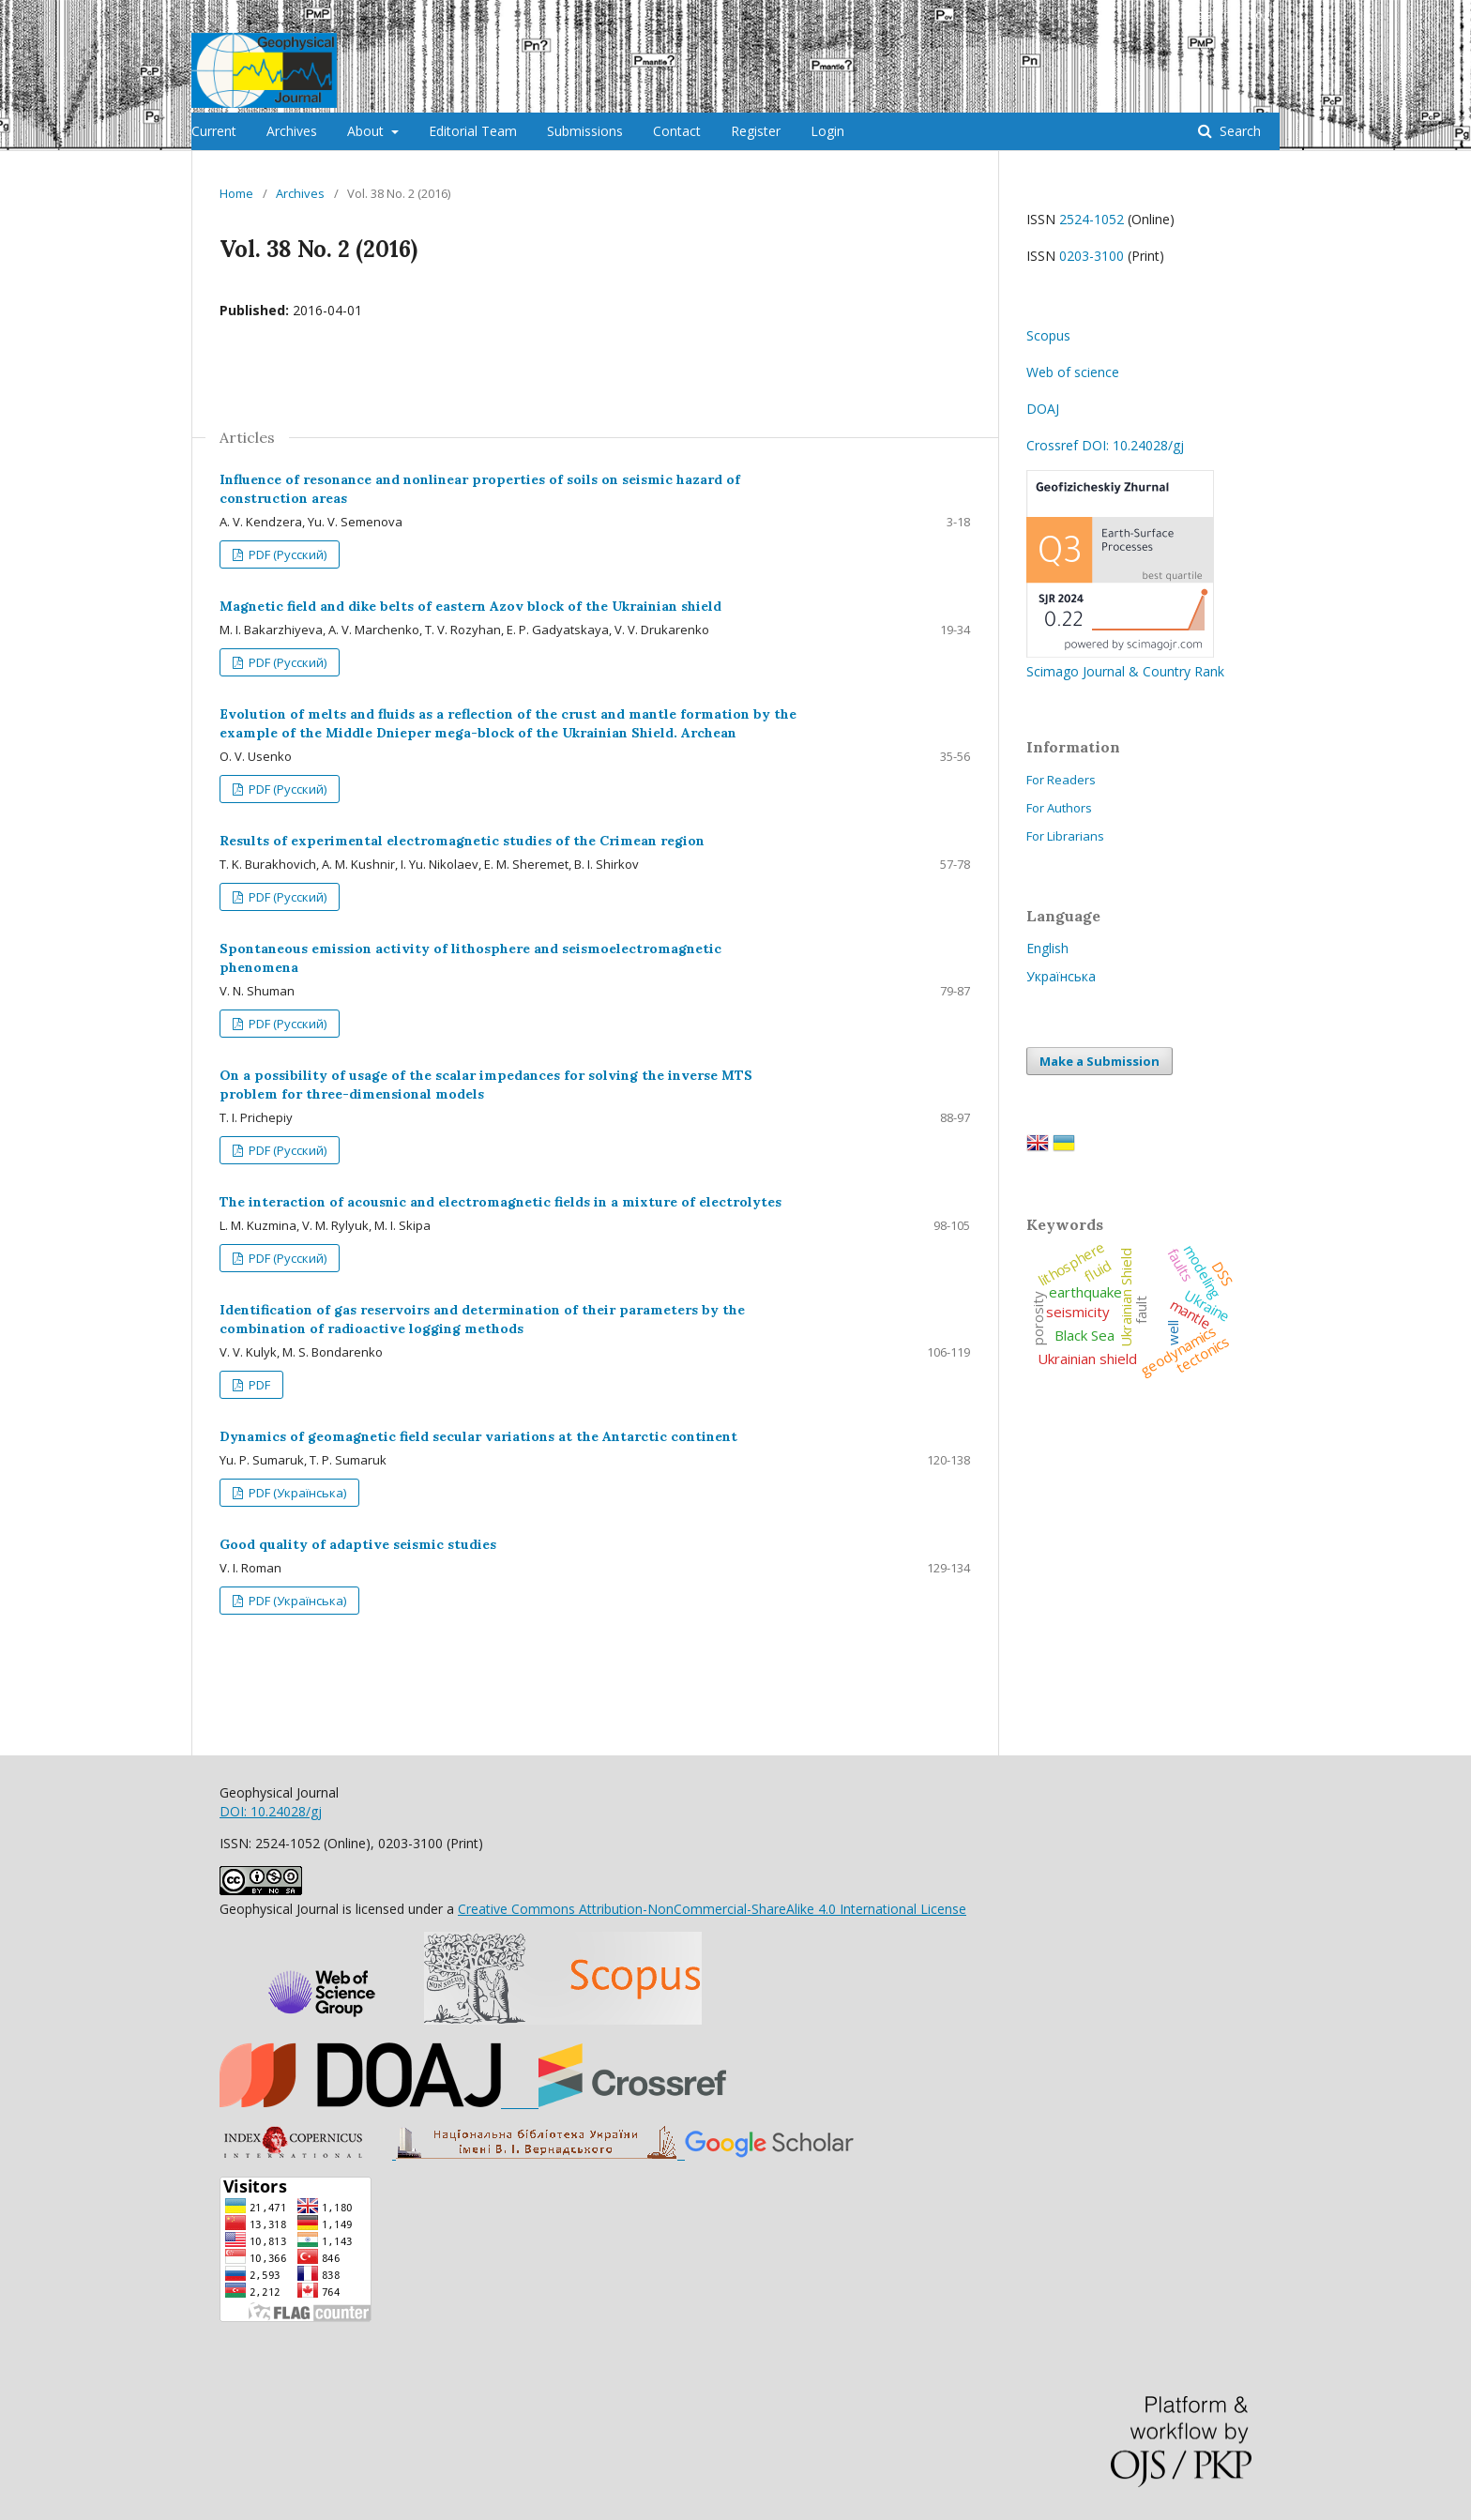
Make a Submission (1099, 1061)
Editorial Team (473, 131)
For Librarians (1065, 835)
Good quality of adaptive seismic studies (358, 1544)
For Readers (1061, 779)
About (367, 131)
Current (213, 131)
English (1047, 948)
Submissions (585, 131)
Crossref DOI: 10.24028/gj (1105, 445)
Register (756, 131)
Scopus (1048, 335)
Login (827, 131)
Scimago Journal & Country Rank (1125, 662)
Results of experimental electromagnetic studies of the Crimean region (462, 840)
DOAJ (1042, 408)
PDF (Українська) (296, 1492)
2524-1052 (1091, 219)
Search (1238, 131)
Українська (1061, 976)
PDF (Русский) (286, 554)
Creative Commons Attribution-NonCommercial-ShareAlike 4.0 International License (712, 1909)
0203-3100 (1091, 256)
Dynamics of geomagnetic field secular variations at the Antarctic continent (478, 1436)
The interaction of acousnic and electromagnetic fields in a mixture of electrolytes (500, 1201)
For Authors (1059, 807)
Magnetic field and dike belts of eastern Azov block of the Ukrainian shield (470, 606)
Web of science (1072, 372)
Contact (677, 131)
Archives (291, 131)
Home (236, 193)
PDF (258, 1384)
